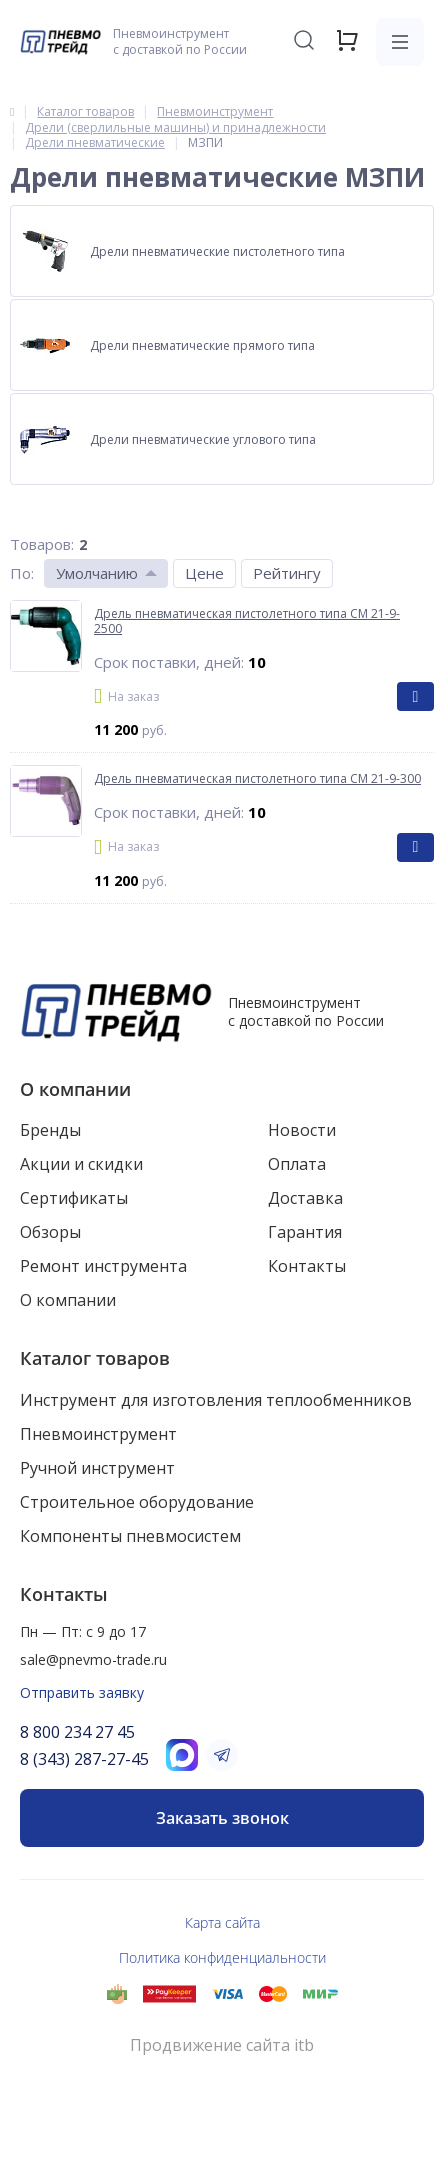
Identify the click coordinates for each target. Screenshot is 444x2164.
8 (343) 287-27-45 (84, 1759)
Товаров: (42, 544)
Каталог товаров (95, 1358)
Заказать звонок (222, 1818)
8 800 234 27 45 (77, 1732)
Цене (204, 573)
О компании (75, 1089)
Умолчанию (97, 573)
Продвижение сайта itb (222, 2045)
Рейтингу (287, 573)
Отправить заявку (82, 1692)
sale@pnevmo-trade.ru (93, 1659)
